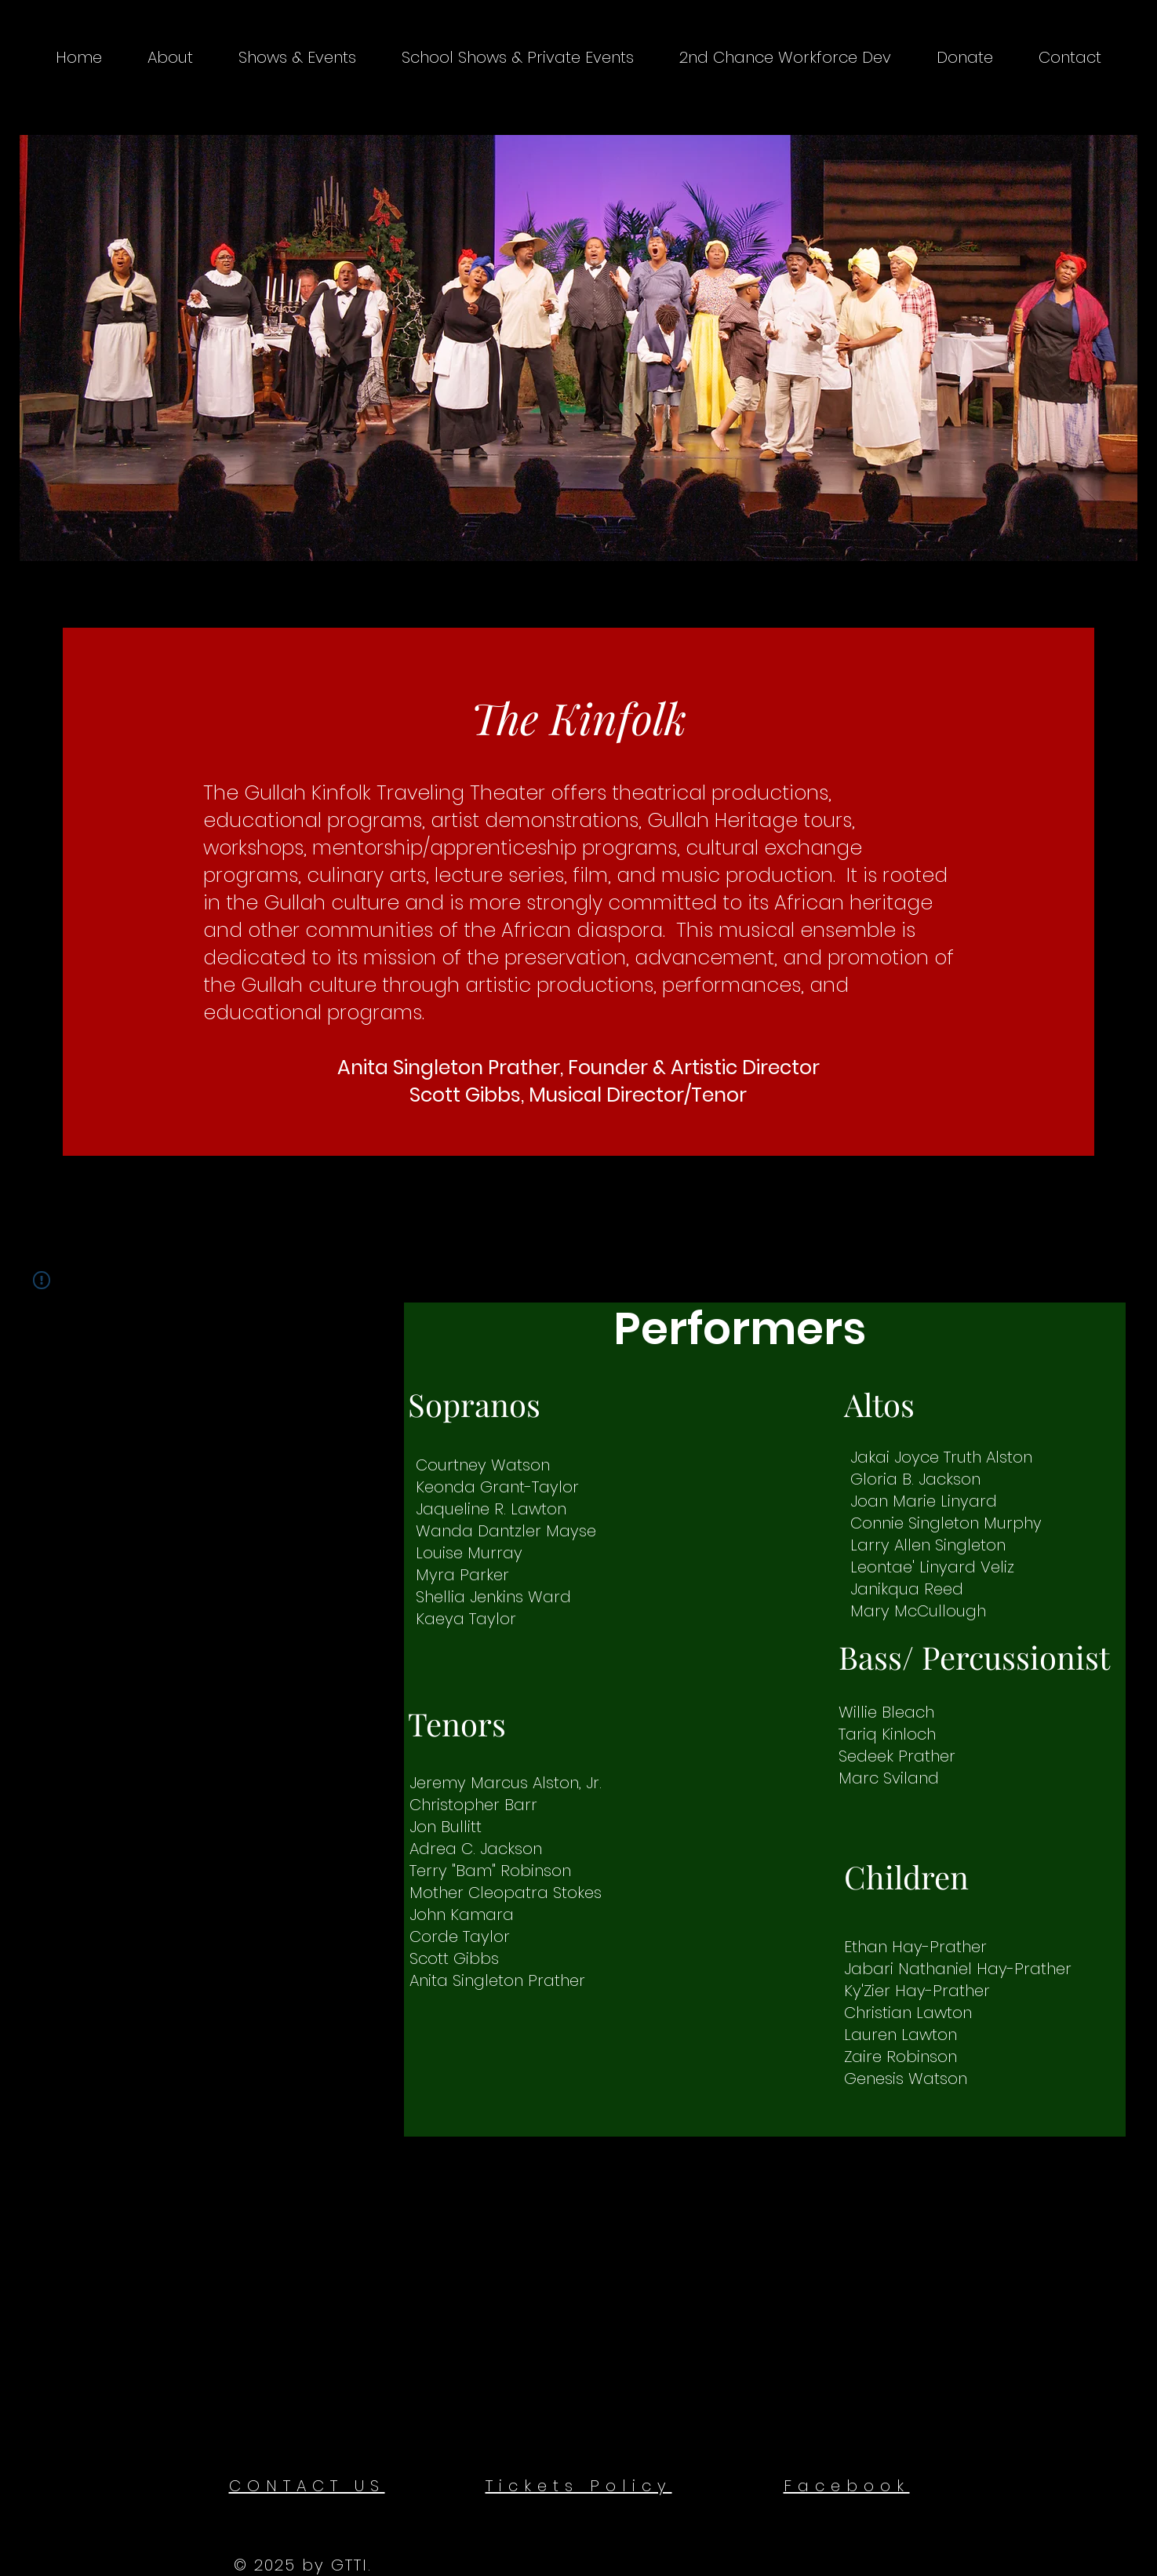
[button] (170, 57)
